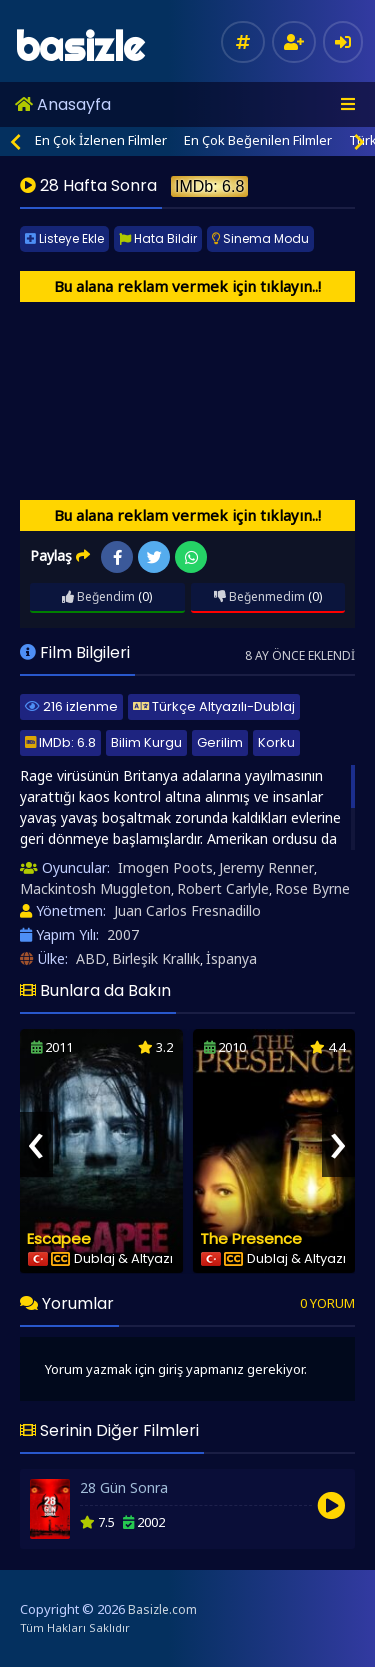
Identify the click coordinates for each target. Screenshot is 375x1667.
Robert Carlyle (223, 888)
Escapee (59, 1238)
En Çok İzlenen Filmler (101, 140)
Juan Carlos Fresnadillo (187, 910)
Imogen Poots (165, 867)
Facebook (117, 557)
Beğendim (98, 596)
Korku (276, 742)
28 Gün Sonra (124, 1487)
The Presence (251, 1238)
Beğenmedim (259, 596)
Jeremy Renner (266, 867)
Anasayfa (63, 104)
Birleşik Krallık (156, 958)
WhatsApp (191, 557)
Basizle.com (162, 1609)
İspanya (231, 958)
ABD (91, 958)
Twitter (154, 557)
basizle (79, 46)
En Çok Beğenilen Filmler (258, 140)
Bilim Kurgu (146, 742)
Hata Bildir (158, 238)
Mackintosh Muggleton (95, 888)
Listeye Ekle (64, 238)
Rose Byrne (312, 888)
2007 (123, 934)
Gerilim (220, 742)
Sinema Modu (260, 238)
